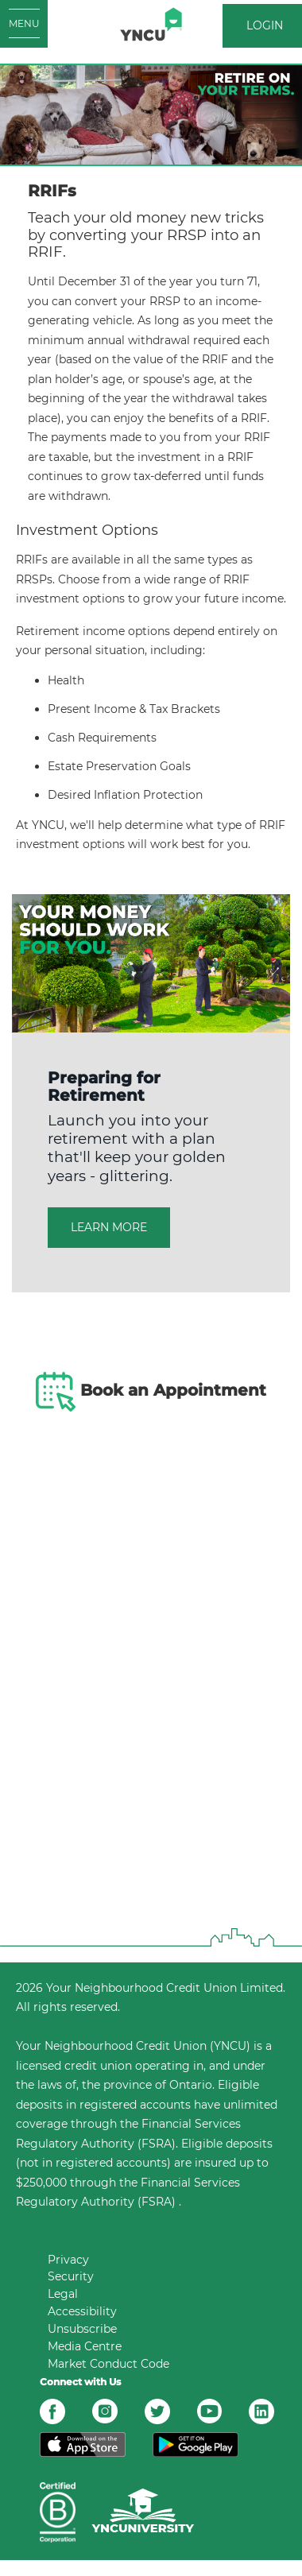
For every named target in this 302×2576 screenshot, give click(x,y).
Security (71, 2276)
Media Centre (85, 2346)
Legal (63, 2294)
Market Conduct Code (108, 2364)
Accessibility (82, 2311)
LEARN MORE (109, 1227)
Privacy (68, 2260)
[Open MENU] (24, 24)
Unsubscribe (82, 2329)
